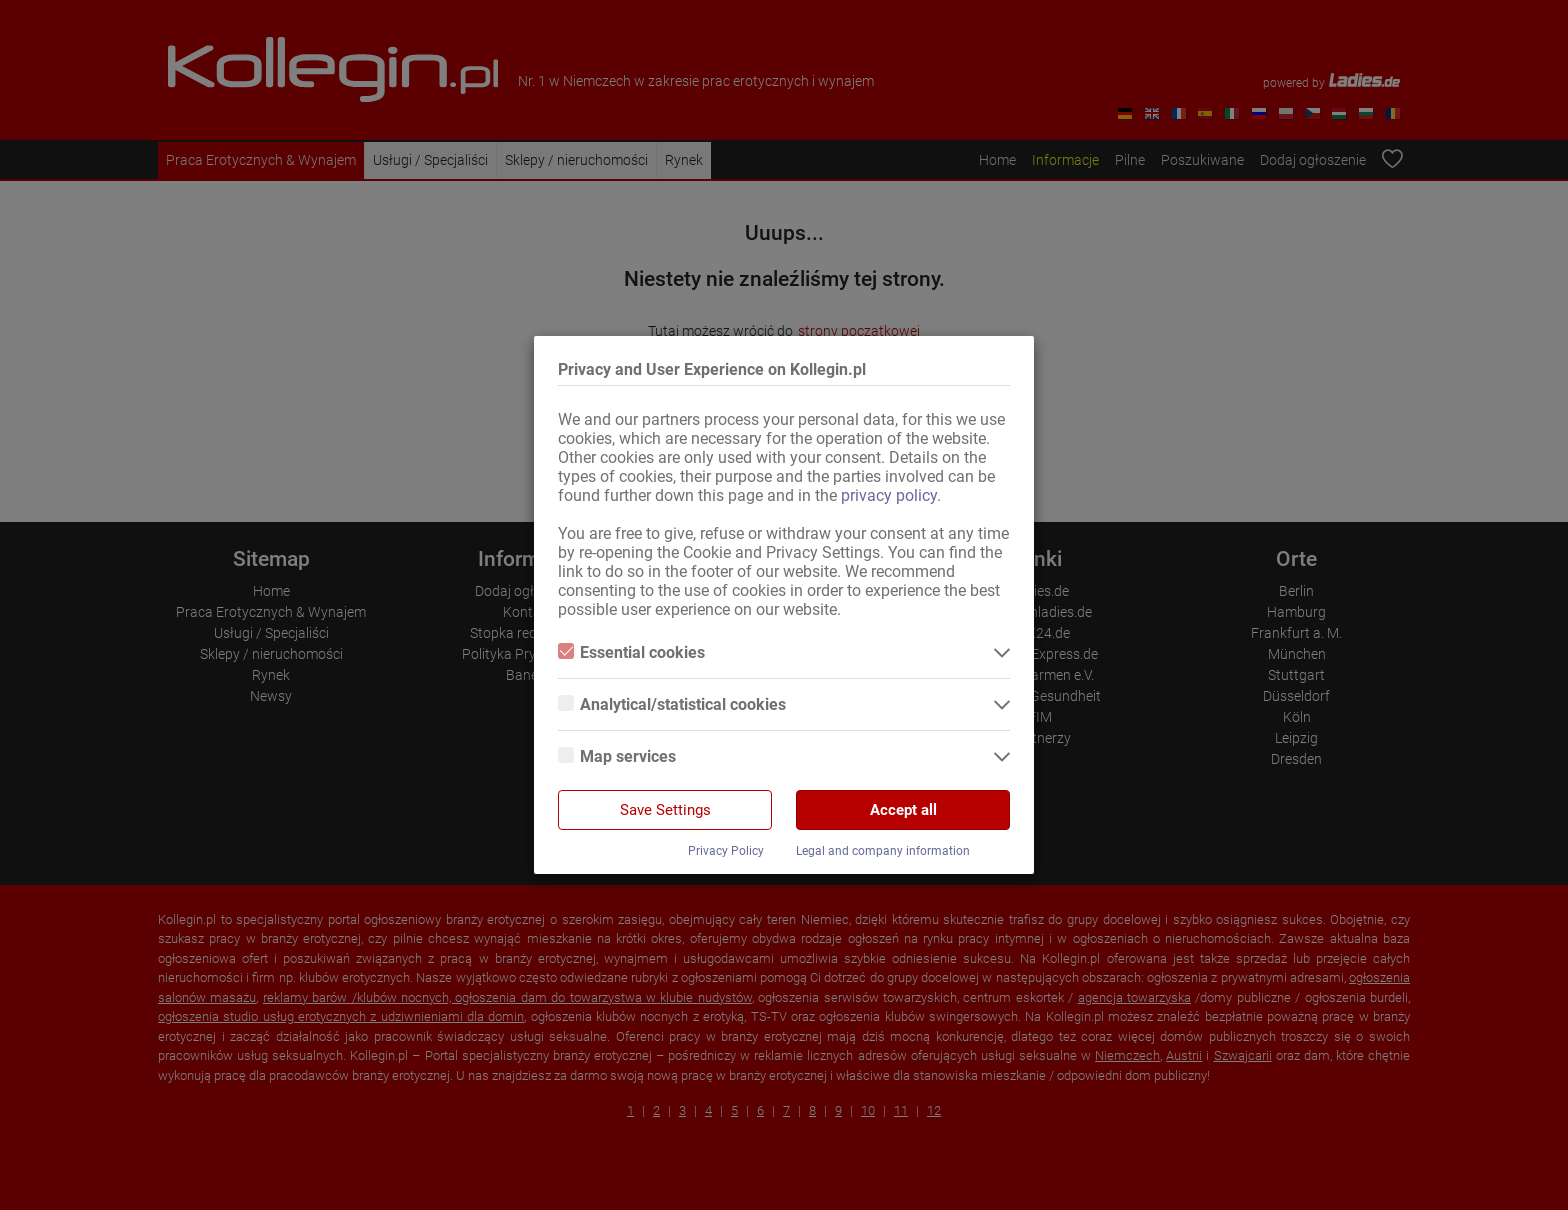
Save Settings (665, 810)
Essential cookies (631, 652)
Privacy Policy (726, 851)
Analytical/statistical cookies (672, 704)
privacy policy (889, 495)
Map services (617, 756)
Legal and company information (883, 851)
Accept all (903, 810)
